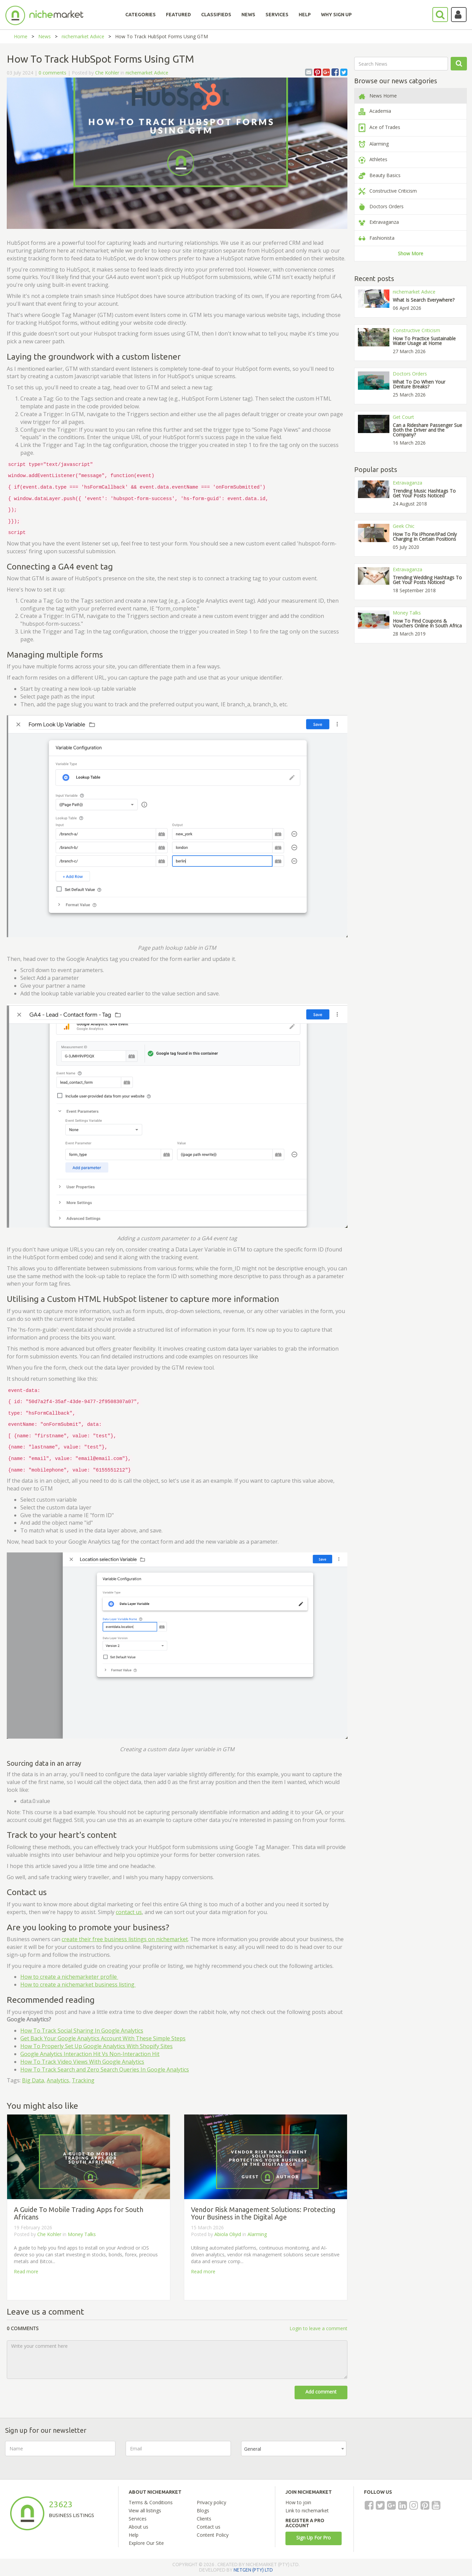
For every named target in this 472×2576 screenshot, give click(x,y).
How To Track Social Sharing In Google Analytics (81, 2030)
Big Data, (33, 2080)
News (44, 36)
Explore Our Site (146, 2543)
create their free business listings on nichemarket (125, 1939)
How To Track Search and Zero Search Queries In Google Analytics (104, 2069)
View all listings (145, 2510)
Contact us (208, 2527)
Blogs (203, 2510)
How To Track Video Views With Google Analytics (82, 2061)
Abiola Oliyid (227, 2234)
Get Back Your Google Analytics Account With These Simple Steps (103, 2038)
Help (133, 2535)
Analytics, (58, 2080)
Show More (410, 253)
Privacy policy (211, 2502)
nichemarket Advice (83, 36)
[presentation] (408, 2454)
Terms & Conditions (151, 2502)
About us (138, 2527)
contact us (129, 1912)
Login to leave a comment (318, 2328)
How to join (298, 2502)
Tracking (83, 2080)
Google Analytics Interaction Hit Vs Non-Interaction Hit (89, 2054)
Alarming (257, 2234)
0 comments (52, 72)
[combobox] (293, 2448)
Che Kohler (107, 72)
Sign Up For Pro (313, 2537)
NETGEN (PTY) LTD (253, 2570)
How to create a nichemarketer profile (69, 1976)
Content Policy (213, 2535)
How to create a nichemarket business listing (78, 1984)
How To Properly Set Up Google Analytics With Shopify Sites (96, 2046)
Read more (26, 2271)
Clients (204, 2518)
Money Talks (82, 2234)
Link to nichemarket (307, 2510)
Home (20, 36)
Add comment (321, 2391)
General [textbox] (252, 2449)
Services (138, 2518)
